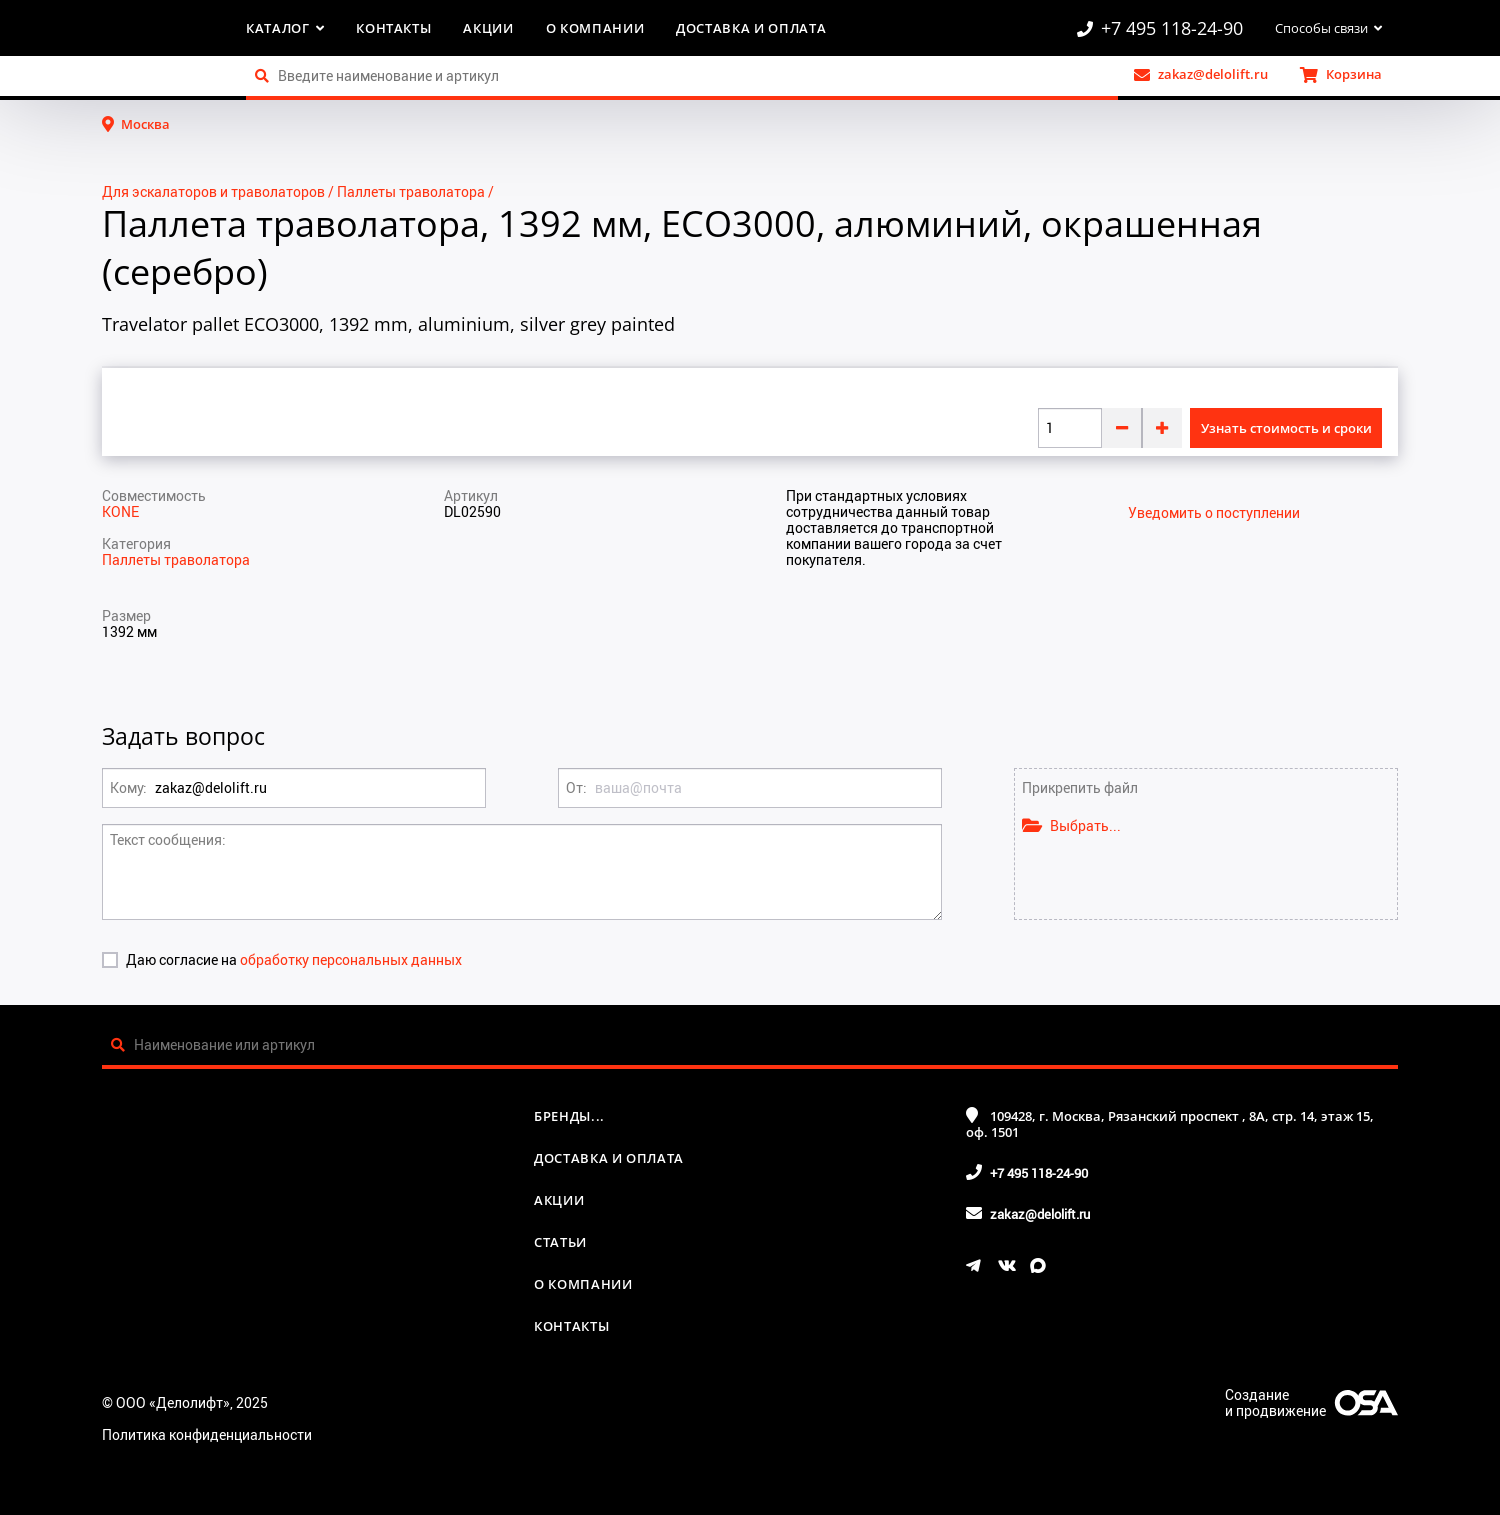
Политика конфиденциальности (207, 1434)
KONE (120, 511)
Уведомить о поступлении (1214, 513)
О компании (595, 28)
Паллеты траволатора (411, 191)
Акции (488, 28)
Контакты (393, 28)
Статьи (560, 1242)
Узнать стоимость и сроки (1286, 428)
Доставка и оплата (751, 28)
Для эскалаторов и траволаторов (213, 191)
